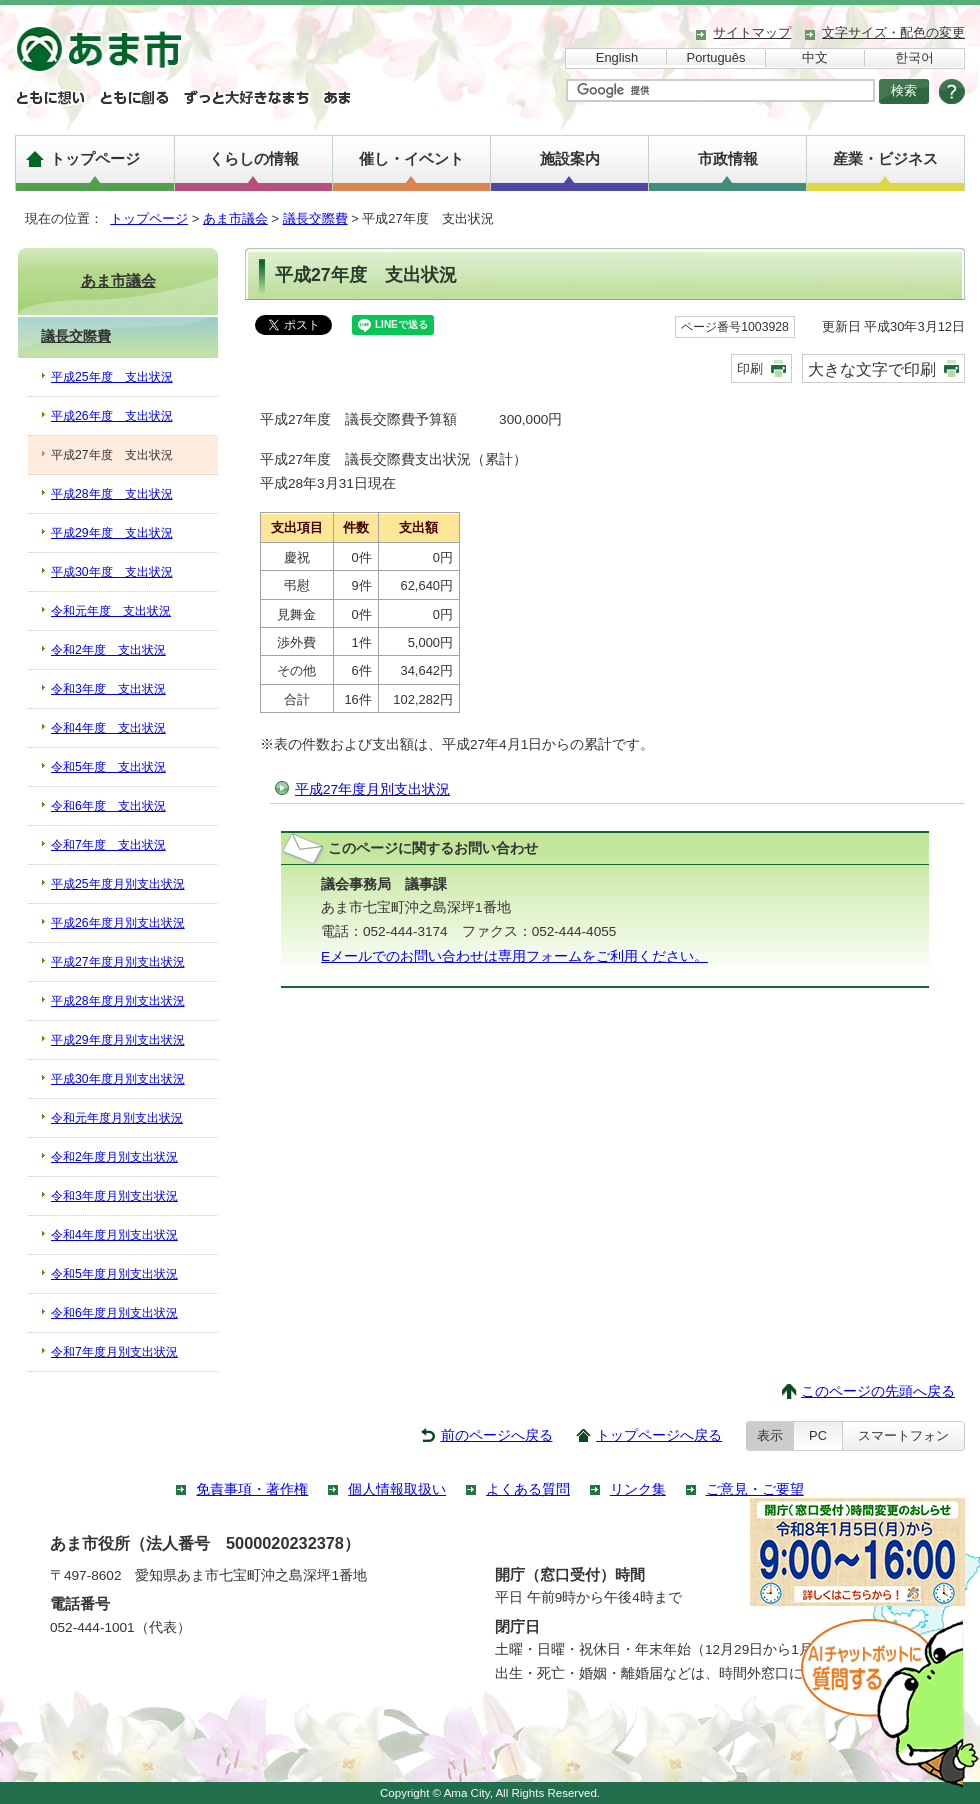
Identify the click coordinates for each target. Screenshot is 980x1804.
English (617, 57)
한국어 (914, 57)
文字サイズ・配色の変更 (893, 32)
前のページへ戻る (497, 1435)
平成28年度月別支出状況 (118, 1001)
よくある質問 (528, 1489)
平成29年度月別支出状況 (118, 1040)
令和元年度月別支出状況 (117, 1118)
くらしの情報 (254, 158)
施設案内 (570, 158)
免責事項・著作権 (252, 1489)
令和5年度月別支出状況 (114, 1274)
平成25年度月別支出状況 (118, 884)
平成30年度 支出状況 (112, 572)
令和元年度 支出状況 (111, 611)
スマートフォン (903, 1435)
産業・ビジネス (885, 158)
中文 (815, 57)
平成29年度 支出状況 (112, 533)
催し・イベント (411, 158)
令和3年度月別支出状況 (114, 1196)
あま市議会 (235, 218)
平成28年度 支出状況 (112, 494)
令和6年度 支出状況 (108, 806)
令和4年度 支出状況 (108, 728)
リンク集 (638, 1489)
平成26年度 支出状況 (112, 416)
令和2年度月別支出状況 (114, 1157)
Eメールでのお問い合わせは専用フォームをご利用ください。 (514, 956)
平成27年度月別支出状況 (372, 789)
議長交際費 (315, 218)
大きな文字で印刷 (872, 369)
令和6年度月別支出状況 (114, 1313)
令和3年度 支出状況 (108, 689)
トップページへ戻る (659, 1435)
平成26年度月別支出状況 (118, 923)
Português (716, 57)
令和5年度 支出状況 (108, 767)
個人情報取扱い (397, 1489)
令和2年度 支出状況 (108, 650)
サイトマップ (752, 32)
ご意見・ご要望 (755, 1489)
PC (818, 1435)
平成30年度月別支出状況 (118, 1079)
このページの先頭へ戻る (878, 1391)
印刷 (750, 368)
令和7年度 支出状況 (108, 845)
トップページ (95, 158)
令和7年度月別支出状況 (114, 1352)
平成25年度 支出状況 (112, 377)
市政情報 (728, 158)
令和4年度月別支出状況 (114, 1235)
